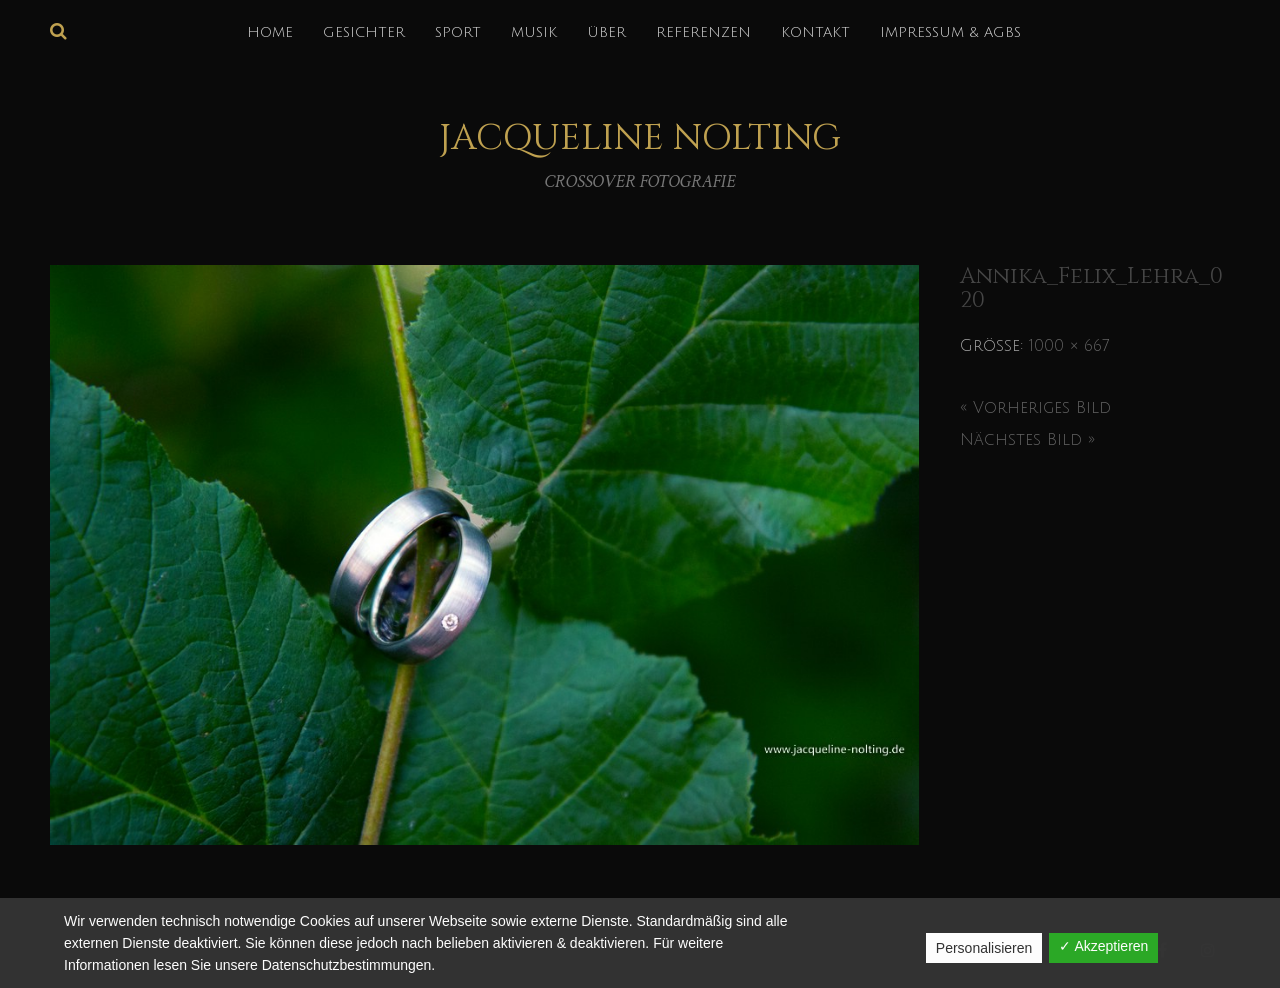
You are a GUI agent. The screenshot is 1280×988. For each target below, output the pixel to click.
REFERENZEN (703, 32)
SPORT (458, 32)
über (606, 32)
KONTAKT (815, 32)
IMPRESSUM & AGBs (950, 32)
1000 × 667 (1069, 346)
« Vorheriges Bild (1035, 408)
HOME (270, 32)
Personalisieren (984, 948)
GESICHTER (364, 32)
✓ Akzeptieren (1103, 946)
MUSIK (534, 32)
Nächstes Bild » (1027, 440)
